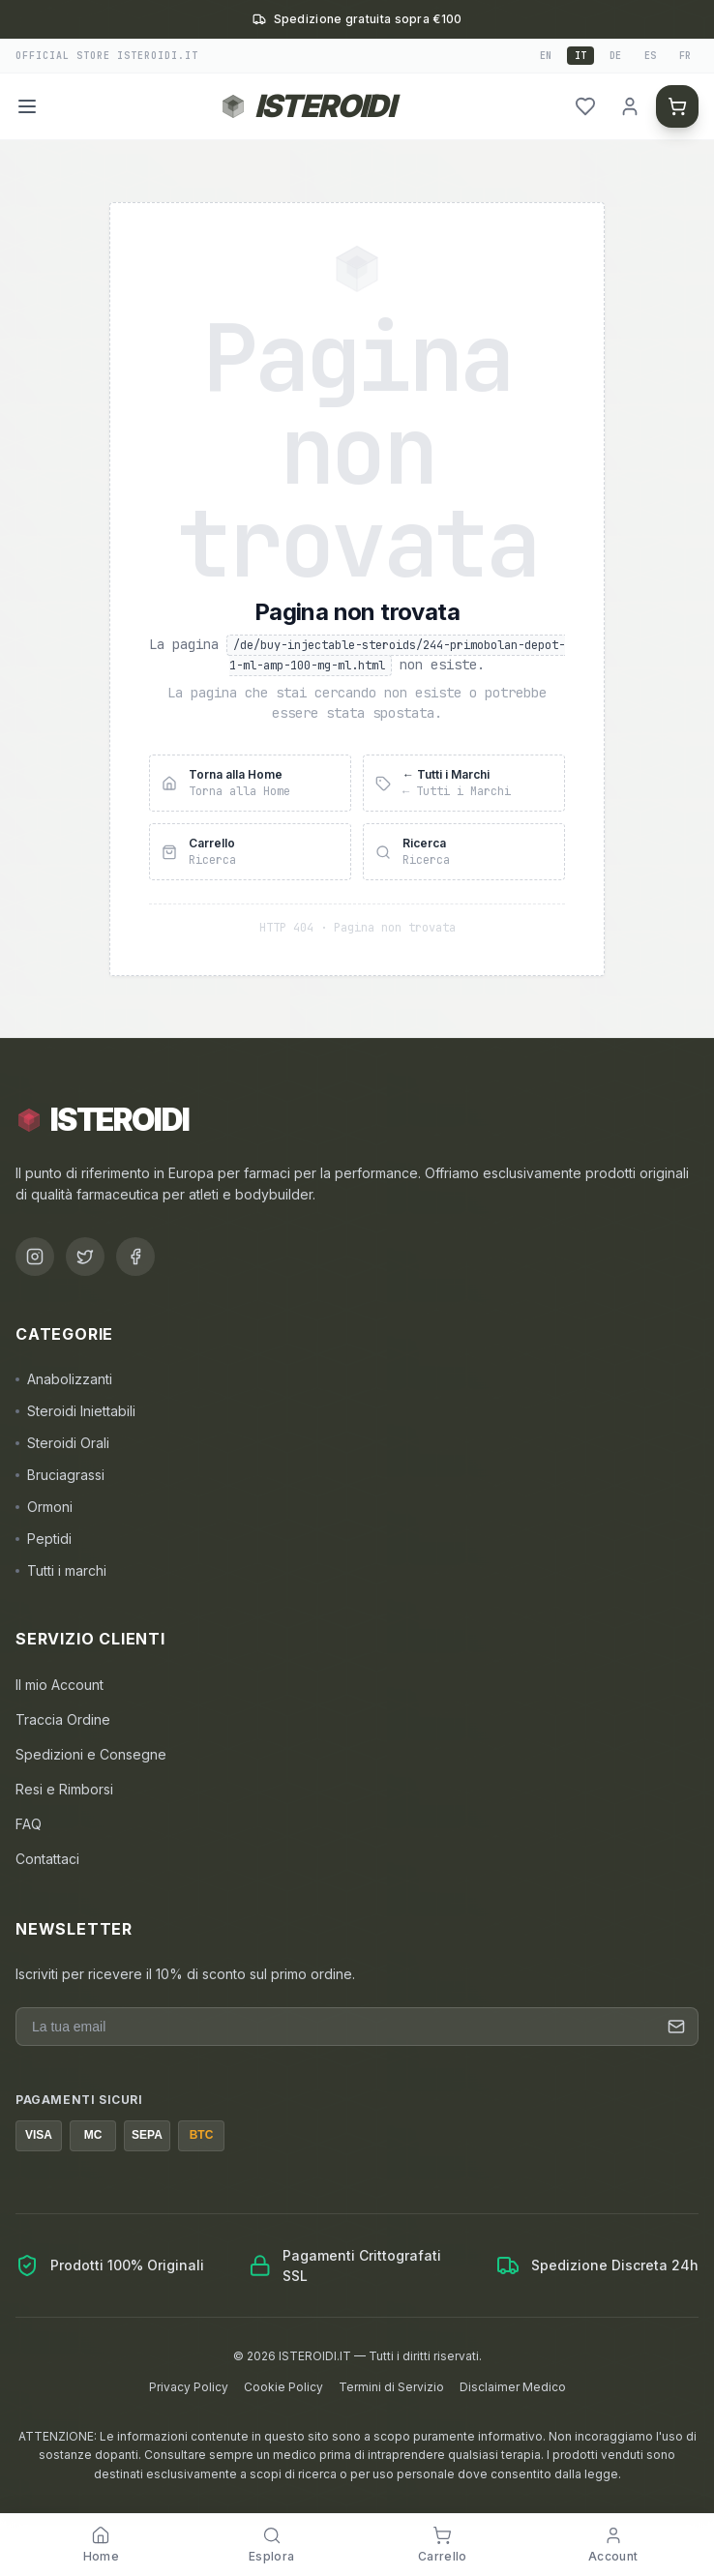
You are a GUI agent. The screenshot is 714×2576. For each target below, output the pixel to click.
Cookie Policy (283, 2387)
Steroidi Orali (62, 1443)
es (650, 55)
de (615, 55)
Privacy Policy (188, 2387)
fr (685, 55)
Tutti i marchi (60, 1570)
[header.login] (629, 106)
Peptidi (43, 1538)
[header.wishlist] (585, 106)
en (545, 55)
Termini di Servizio (391, 2387)
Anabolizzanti (63, 1379)
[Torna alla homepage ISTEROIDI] (307, 106)
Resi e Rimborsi (64, 1789)
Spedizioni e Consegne (90, 1754)
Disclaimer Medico (513, 2387)
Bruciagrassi (59, 1474)
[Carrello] (677, 106)
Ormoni (44, 1506)
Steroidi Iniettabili (75, 1411)
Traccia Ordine (62, 1719)
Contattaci (47, 1859)
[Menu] (27, 106)
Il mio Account (59, 1684)
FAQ (28, 1824)
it (580, 55)
